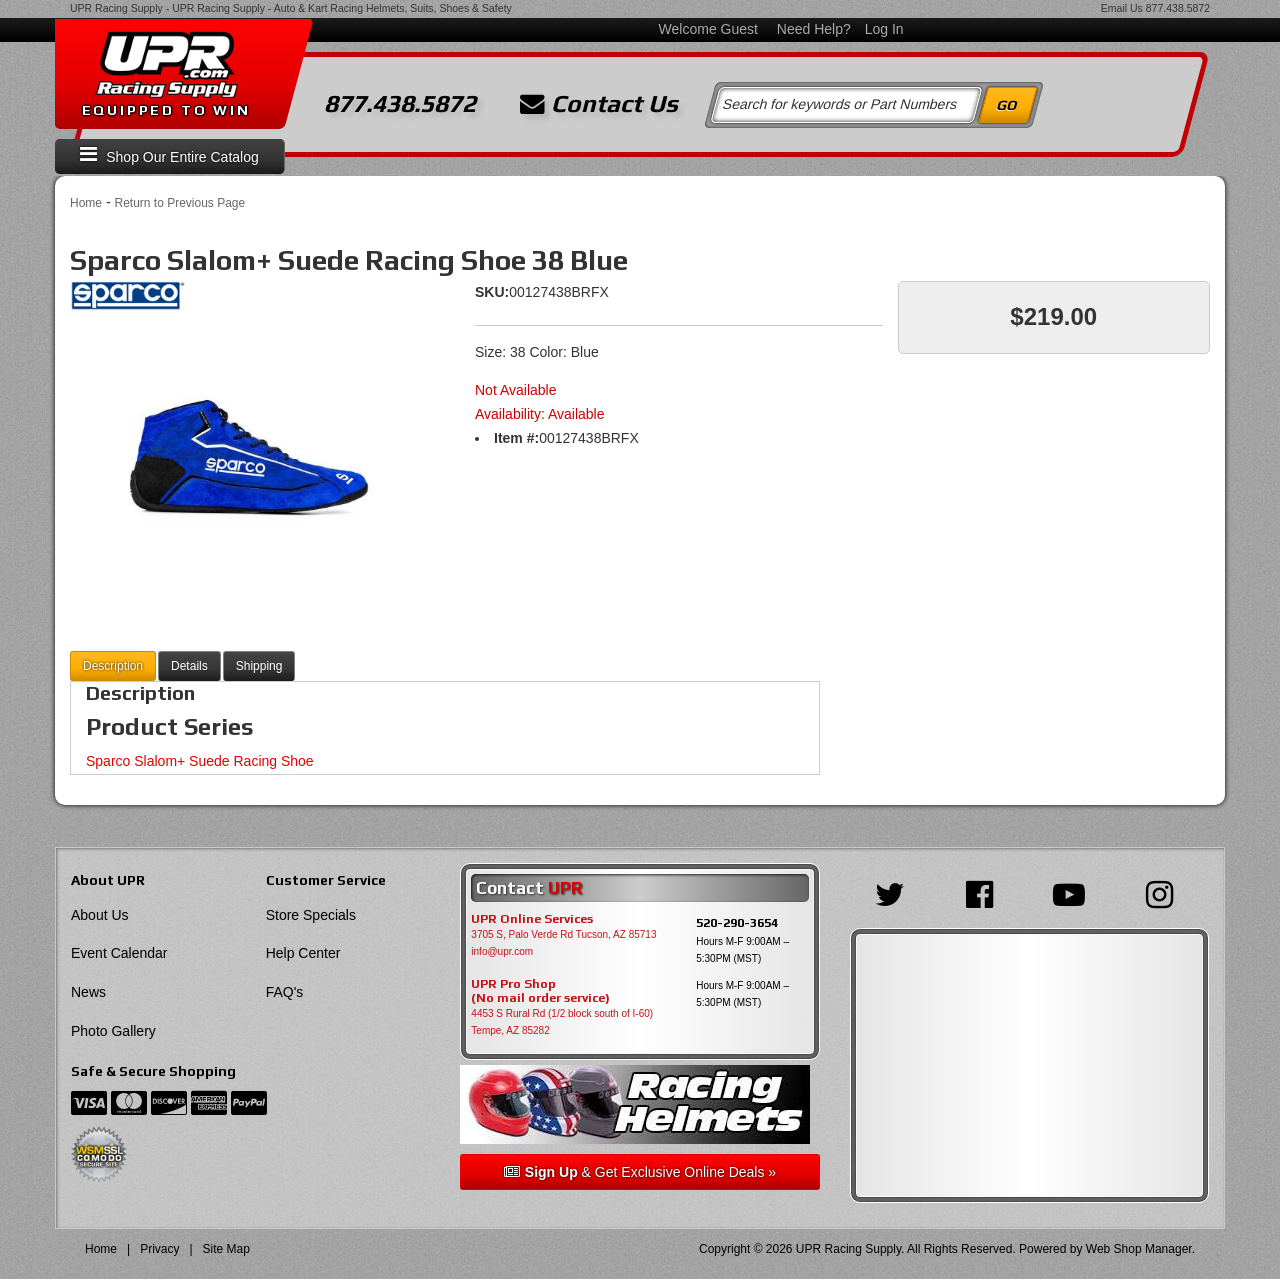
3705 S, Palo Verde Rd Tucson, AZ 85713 (563, 934)
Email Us (1122, 8)
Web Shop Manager (1139, 1249)
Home (86, 203)
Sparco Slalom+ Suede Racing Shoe (200, 761)
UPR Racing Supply (116, 8)
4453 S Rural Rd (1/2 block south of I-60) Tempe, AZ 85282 (562, 1022)
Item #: (516, 438)
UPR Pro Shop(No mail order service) (540, 991)
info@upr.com (502, 951)
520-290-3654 (737, 922)
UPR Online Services (532, 919)
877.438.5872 (1178, 8)
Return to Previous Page (179, 203)
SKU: (492, 292)
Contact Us (599, 104)
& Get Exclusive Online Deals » (640, 1172)
